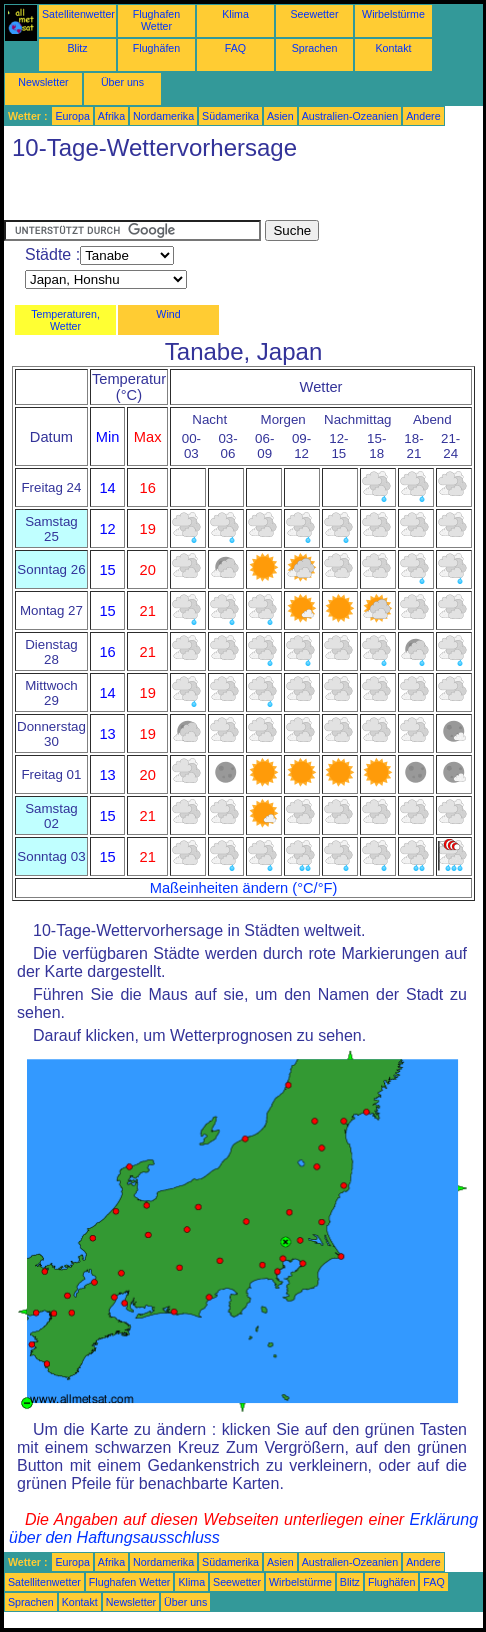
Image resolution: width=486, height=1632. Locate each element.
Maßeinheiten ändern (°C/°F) (244, 888)
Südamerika (230, 116)
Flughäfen (156, 48)
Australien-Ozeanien (350, 116)
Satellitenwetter (78, 14)
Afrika (111, 116)
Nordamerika (163, 116)
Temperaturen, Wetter (65, 320)
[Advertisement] (164, 195)
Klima (235, 14)
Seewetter (315, 14)
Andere (423, 116)
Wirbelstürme (393, 14)
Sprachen (315, 48)
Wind (168, 314)
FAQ (235, 48)
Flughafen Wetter (156, 20)
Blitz (77, 48)
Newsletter (43, 82)
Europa (72, 116)
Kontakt (393, 48)
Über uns (122, 82)
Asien (280, 116)
